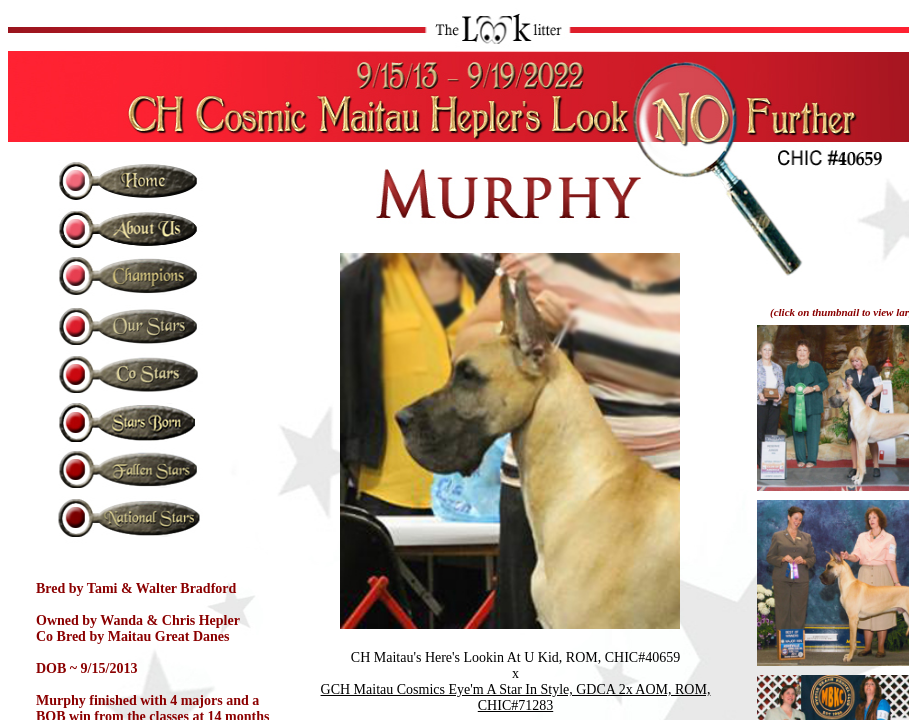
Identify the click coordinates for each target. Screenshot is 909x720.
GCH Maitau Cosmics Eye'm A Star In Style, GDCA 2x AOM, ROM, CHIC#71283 (516, 697)
